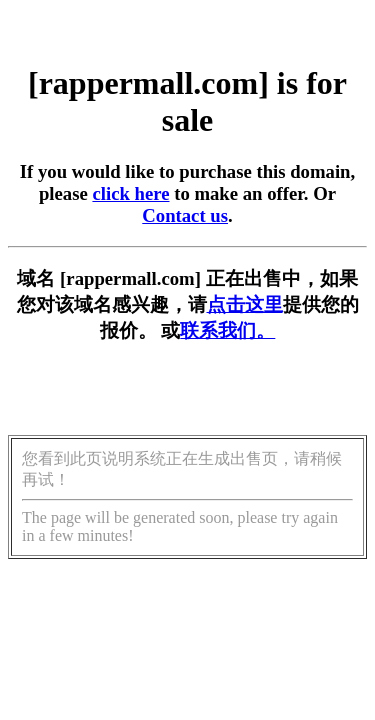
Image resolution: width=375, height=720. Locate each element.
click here (130, 193)
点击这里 (245, 304)
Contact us (185, 215)
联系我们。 (227, 330)
